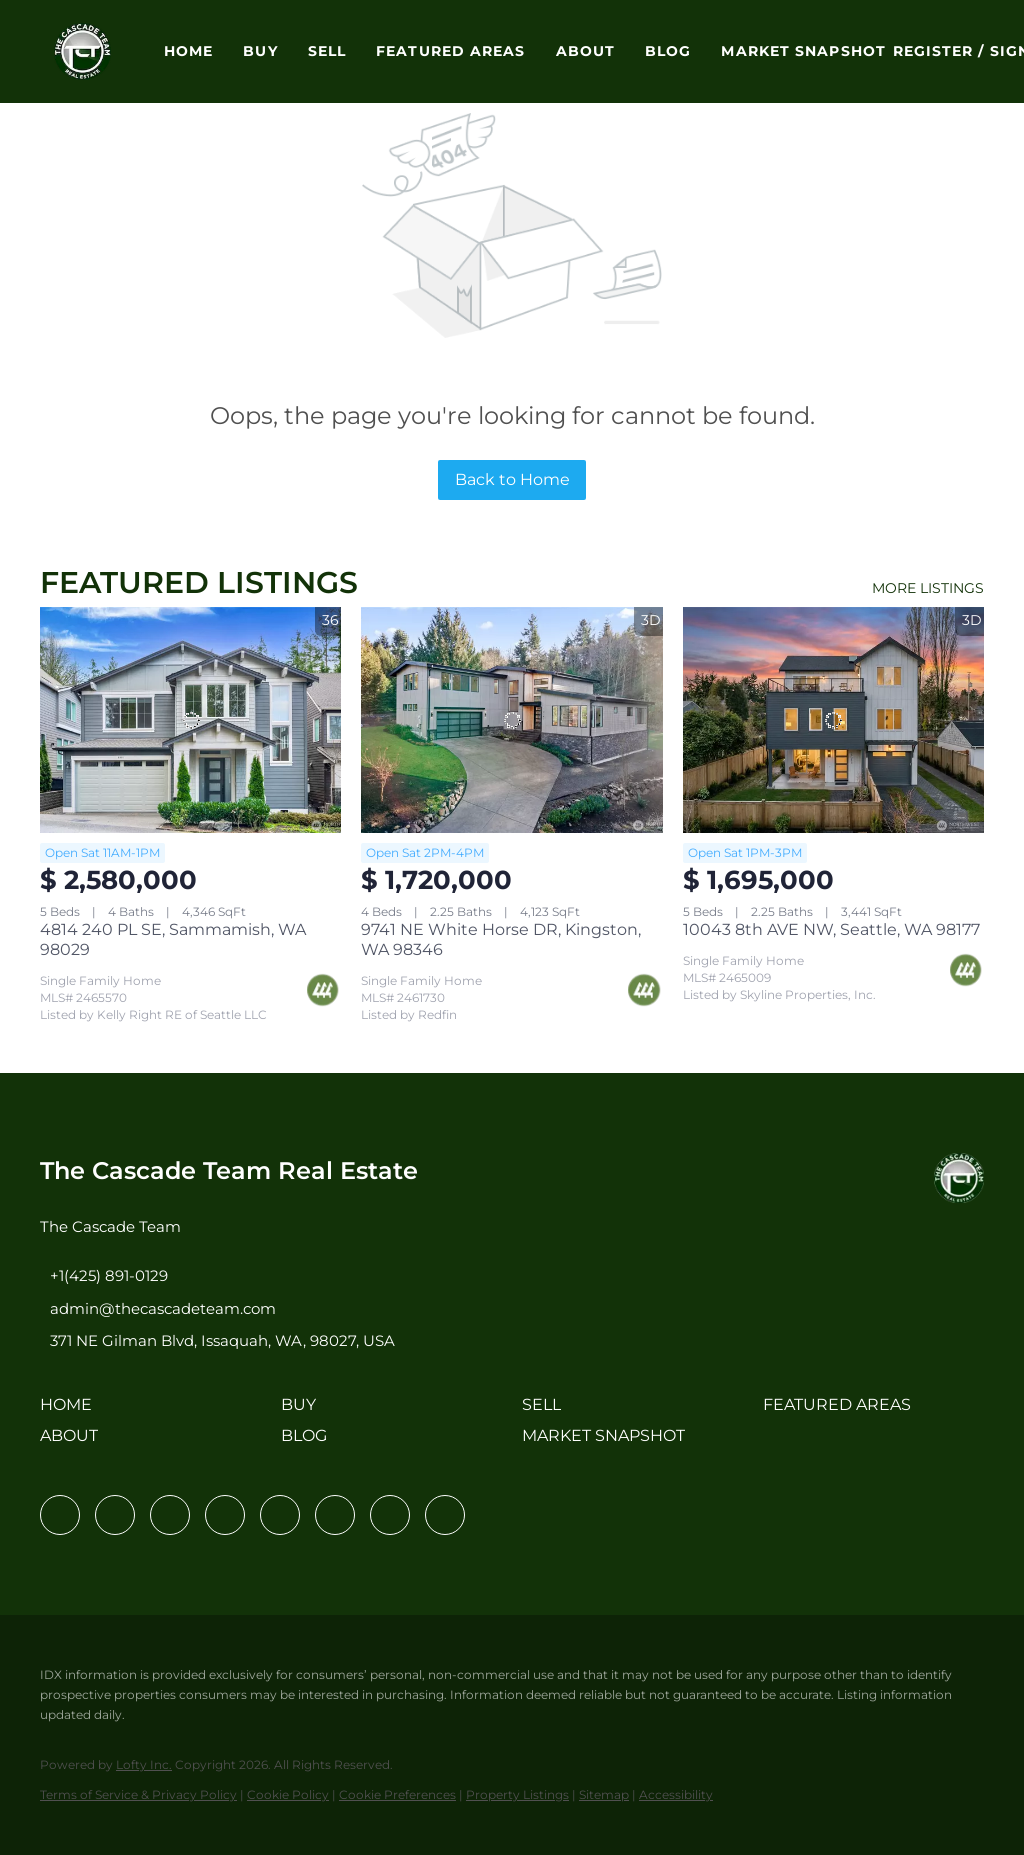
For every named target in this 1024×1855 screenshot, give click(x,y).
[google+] (445, 1515)
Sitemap (604, 1794)
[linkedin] (115, 1515)
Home (188, 51)
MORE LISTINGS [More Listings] (928, 588)
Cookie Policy (288, 1794)
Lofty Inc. (144, 1764)
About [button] (586, 51)
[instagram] (280, 1515)
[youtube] (335, 1515)
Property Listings (517, 1794)
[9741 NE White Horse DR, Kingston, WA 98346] (511, 720)
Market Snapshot (803, 51)
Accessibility (676, 1794)
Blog (668, 51)
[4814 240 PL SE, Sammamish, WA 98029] (190, 720)
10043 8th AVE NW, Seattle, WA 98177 (831, 929)
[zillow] (225, 1515)
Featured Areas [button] (450, 51)
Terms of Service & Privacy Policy (138, 1794)
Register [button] (933, 51)
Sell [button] (327, 51)
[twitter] (170, 1515)
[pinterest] (390, 1515)
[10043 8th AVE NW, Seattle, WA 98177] (833, 720)
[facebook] (60, 1515)
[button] (82, 51)
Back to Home (512, 479)
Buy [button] (260, 51)
